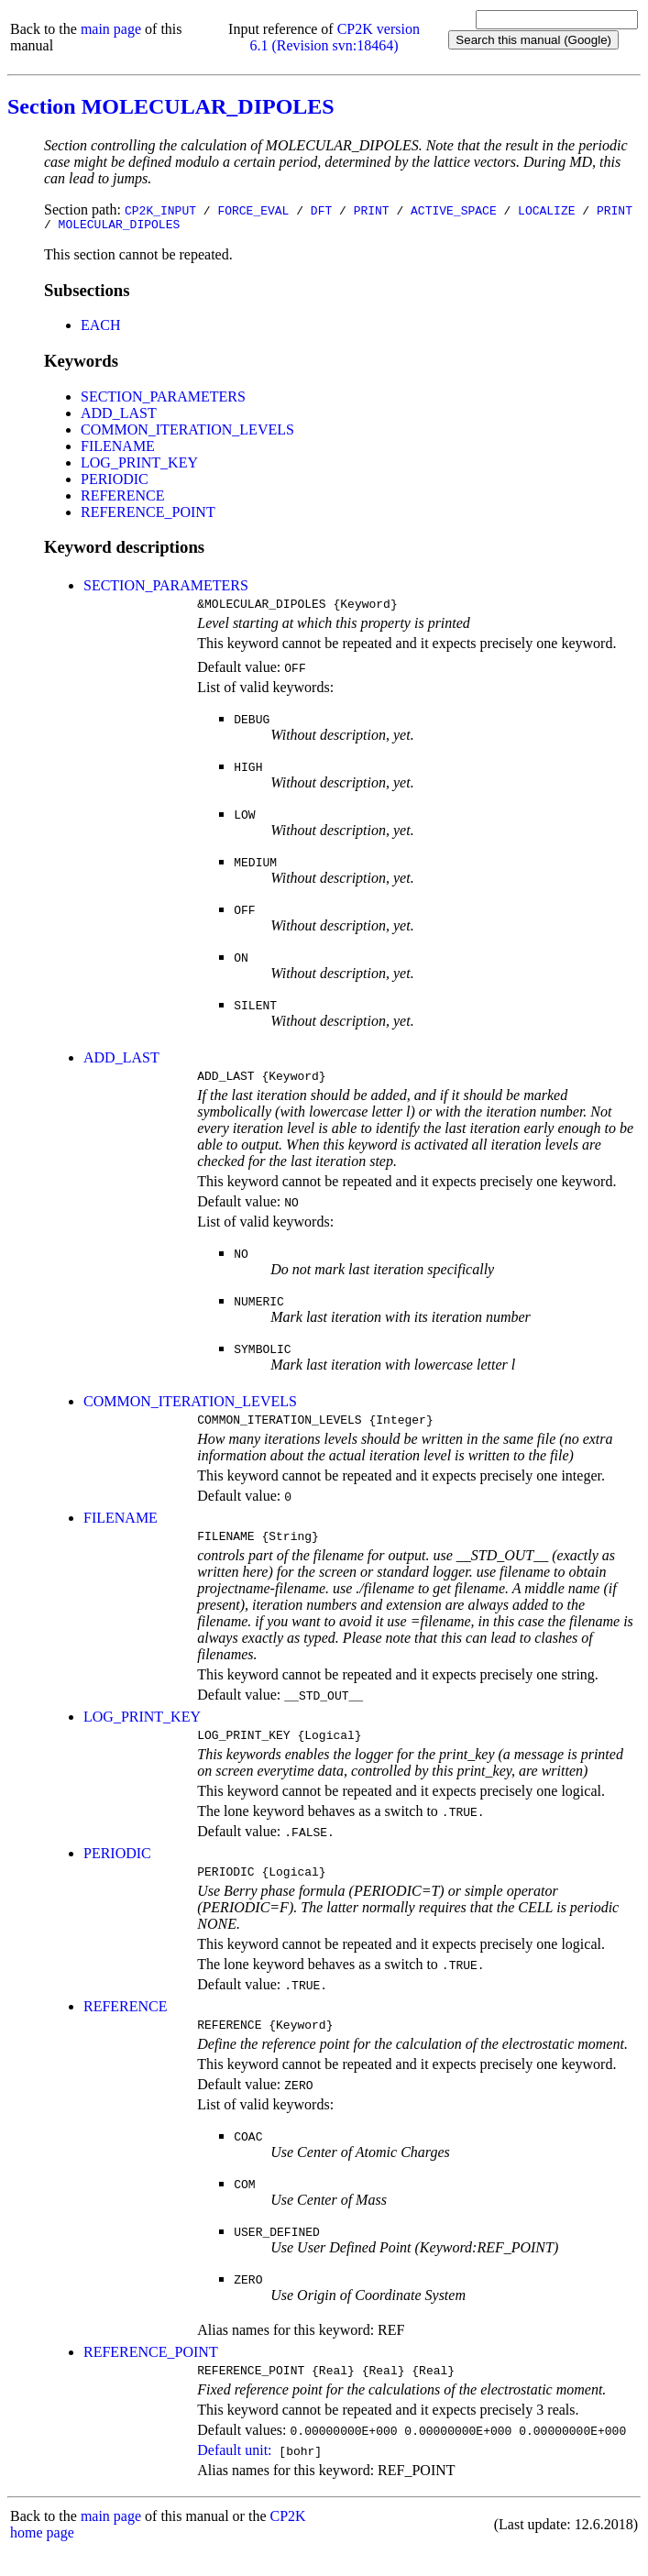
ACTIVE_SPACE (454, 210)
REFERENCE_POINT (148, 515)
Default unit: (234, 2474)
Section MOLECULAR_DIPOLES (171, 106)
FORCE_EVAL (253, 210)
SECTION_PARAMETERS (163, 399)
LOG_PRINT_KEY (139, 465)
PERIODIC (114, 482)
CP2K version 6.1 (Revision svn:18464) (334, 37)
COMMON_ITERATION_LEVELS (187, 432)
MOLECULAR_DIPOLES (120, 226)
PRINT (372, 210)
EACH (101, 328)
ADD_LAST (119, 416)
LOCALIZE (546, 210)
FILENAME (118, 449)
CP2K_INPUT (160, 210)
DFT (321, 210)
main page (111, 29)
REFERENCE (123, 498)
